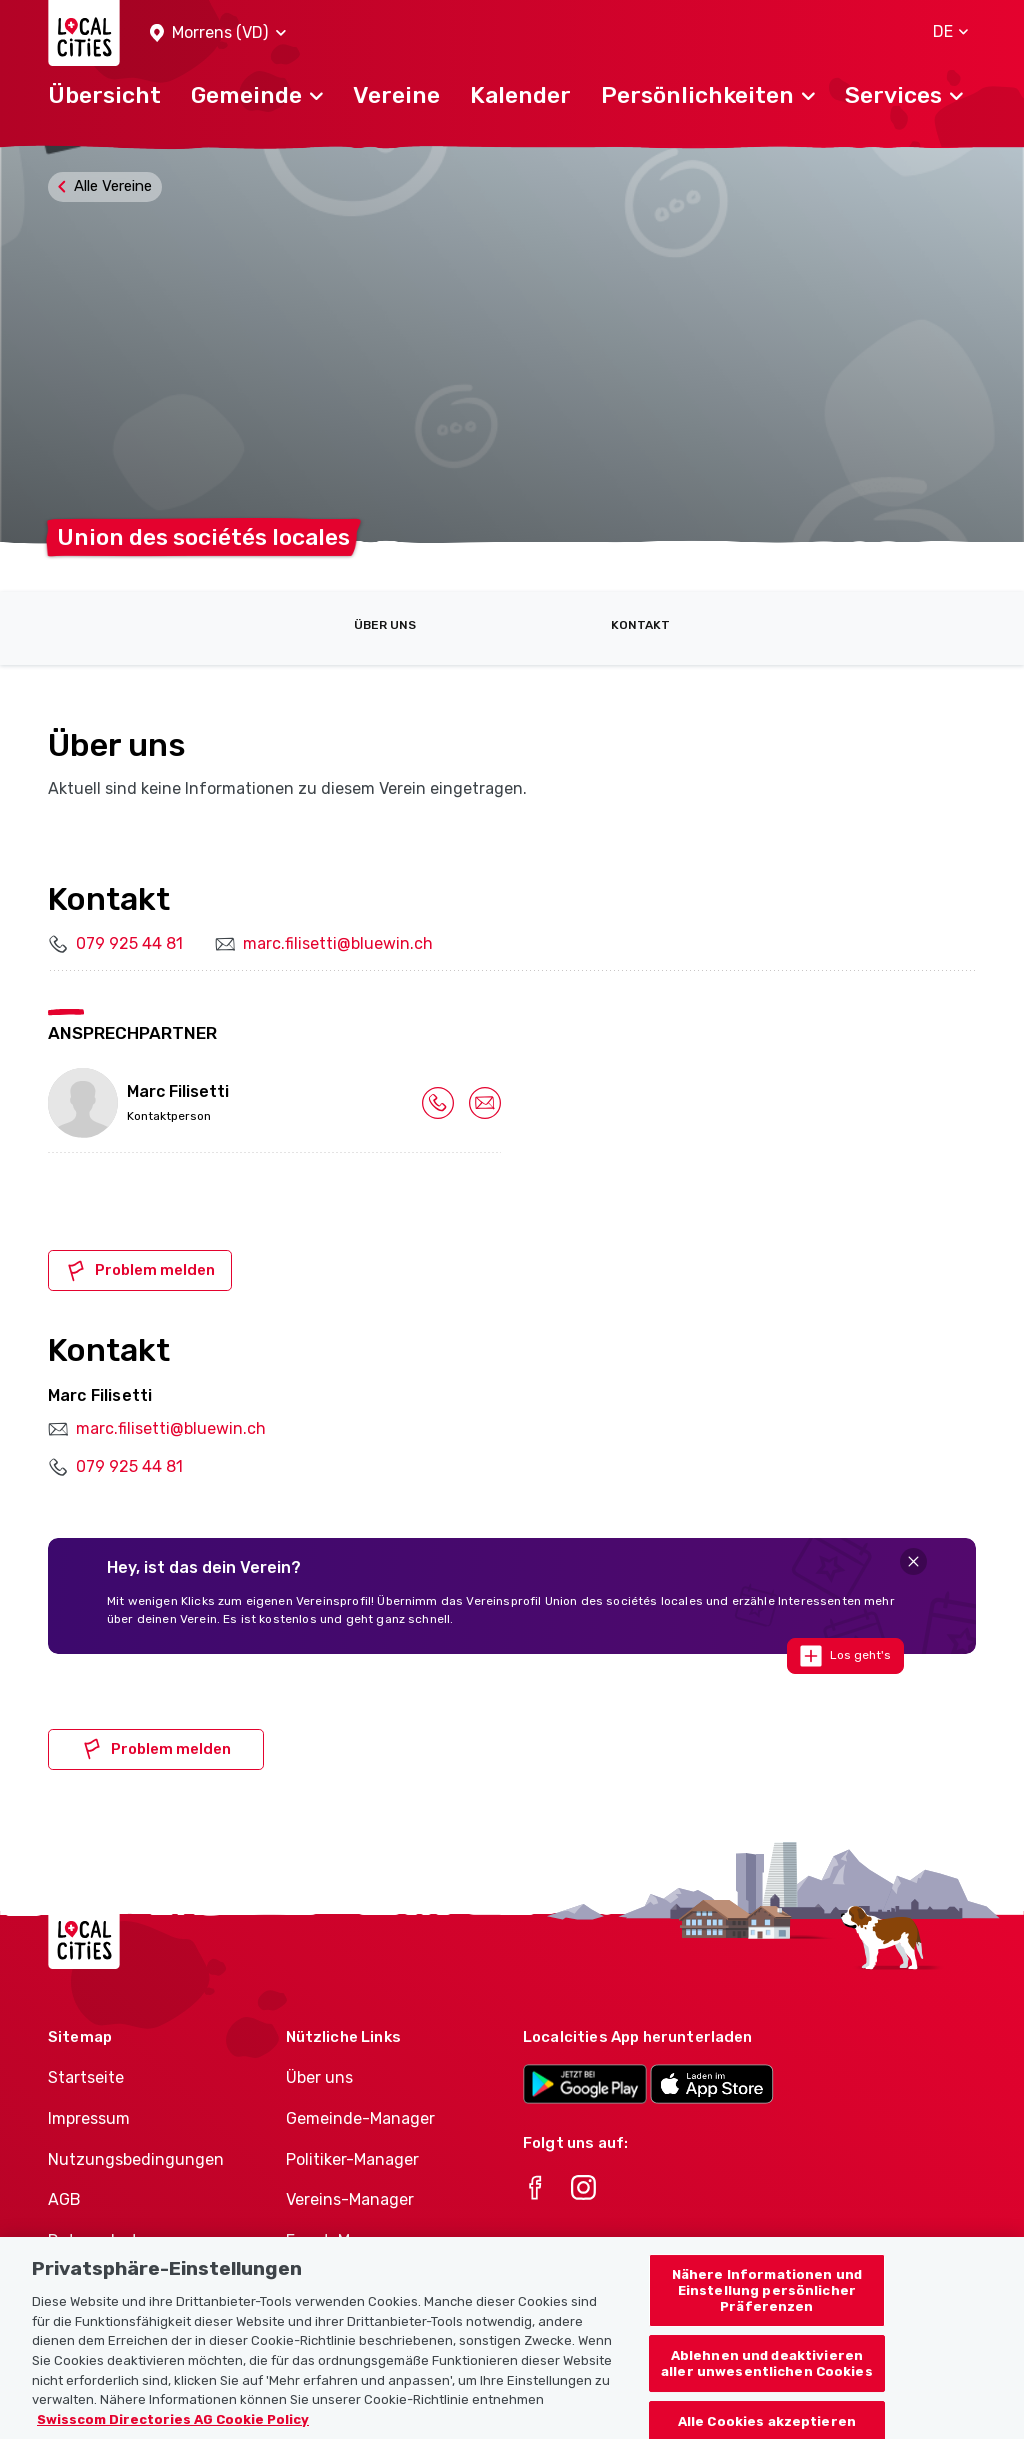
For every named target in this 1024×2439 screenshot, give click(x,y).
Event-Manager (344, 2240)
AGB (64, 2199)
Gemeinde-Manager (360, 2118)
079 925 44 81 (129, 943)
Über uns (385, 625)
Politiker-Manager (352, 2159)
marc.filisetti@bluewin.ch (338, 943)
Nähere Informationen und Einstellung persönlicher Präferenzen (767, 2310)
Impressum (89, 2118)
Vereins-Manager (350, 2199)
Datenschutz (97, 2240)
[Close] (913, 1561)
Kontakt (640, 625)
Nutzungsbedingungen (136, 2159)
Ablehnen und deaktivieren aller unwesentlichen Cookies (767, 2383)
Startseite (86, 2077)
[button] (218, 33)
